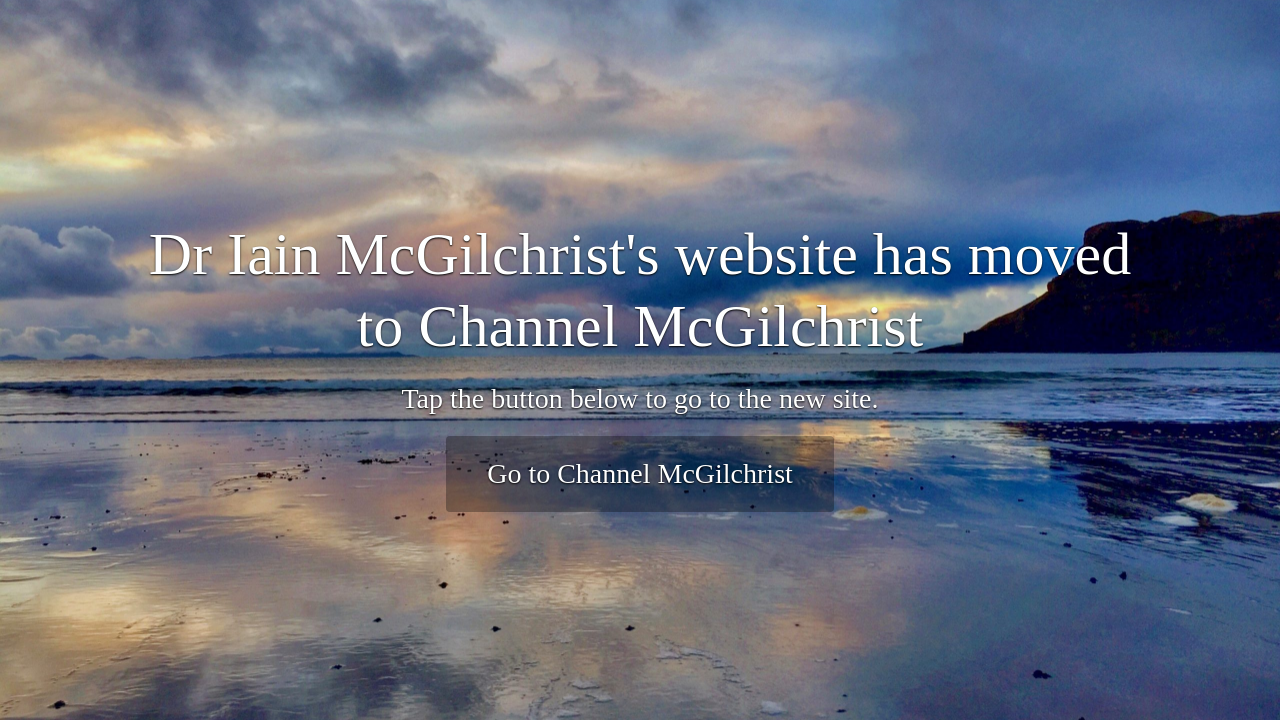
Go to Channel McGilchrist (640, 473)
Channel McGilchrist (670, 326)
